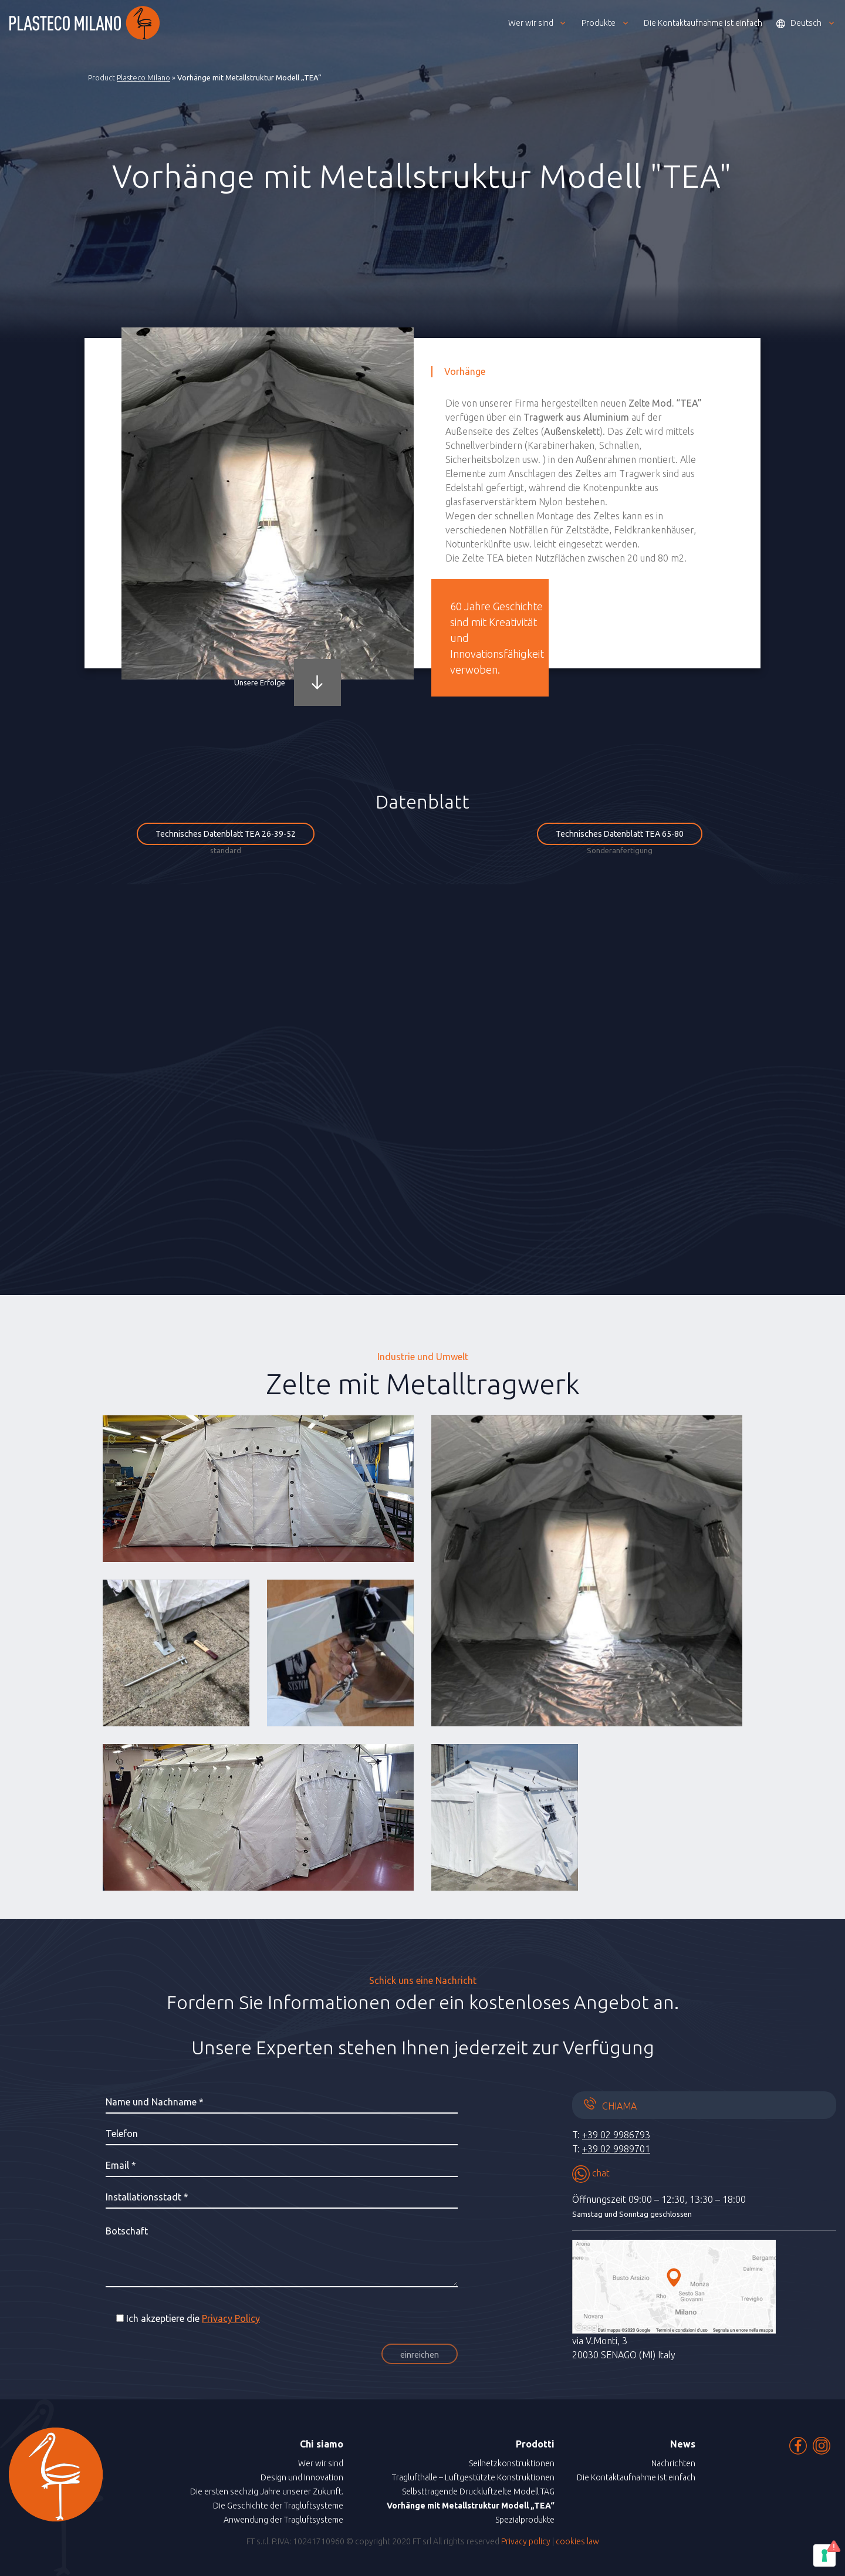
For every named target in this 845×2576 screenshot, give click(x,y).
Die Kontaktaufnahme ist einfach (636, 2477)
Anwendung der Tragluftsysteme (283, 2519)
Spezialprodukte (525, 2519)
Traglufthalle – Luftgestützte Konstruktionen (473, 2477)
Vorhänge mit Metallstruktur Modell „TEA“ (471, 2505)
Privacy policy (525, 2541)
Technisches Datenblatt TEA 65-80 (620, 834)
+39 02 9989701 (616, 2149)
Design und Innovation (302, 2477)
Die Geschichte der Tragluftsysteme (278, 2505)
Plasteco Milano (143, 77)
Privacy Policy (231, 2318)
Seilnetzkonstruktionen (512, 2463)
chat (591, 2173)
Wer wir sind (320, 2463)
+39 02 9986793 (616, 2134)
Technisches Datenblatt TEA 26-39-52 (226, 834)
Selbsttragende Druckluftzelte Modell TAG (478, 2491)
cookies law (577, 2541)
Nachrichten (673, 2463)
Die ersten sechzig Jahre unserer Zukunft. (266, 2491)
